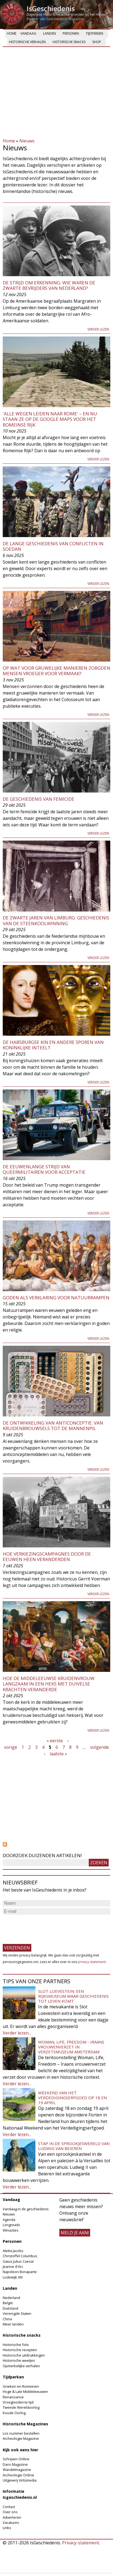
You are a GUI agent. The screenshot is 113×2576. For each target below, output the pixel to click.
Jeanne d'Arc (13, 2266)
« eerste (55, 1741)
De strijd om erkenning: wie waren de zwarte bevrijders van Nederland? (49, 285)
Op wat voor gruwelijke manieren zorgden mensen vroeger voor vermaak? (56, 671)
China (7, 2318)
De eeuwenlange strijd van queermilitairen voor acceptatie (44, 1169)
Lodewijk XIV (13, 2277)
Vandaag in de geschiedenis (26, 2208)
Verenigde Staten (17, 2313)
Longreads (11, 2224)
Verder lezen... (17, 2033)
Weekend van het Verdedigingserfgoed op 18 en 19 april (72, 2097)
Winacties (11, 2230)
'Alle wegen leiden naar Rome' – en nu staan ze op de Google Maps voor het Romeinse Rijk (50, 419)
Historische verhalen (27, 42)
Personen (71, 33)
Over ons (10, 2511)
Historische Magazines (25, 2423)
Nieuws (27, 141)
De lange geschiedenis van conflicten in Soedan (53, 546)
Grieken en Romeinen (21, 2386)
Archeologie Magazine (21, 2438)
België (8, 2302)
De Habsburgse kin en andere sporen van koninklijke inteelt (53, 1045)
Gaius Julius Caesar (18, 2261)
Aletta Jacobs (13, 2250)
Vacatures (11, 2522)
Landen (49, 33)
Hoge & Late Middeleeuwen (25, 2391)
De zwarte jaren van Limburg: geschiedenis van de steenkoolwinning (56, 920)
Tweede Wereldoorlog (21, 2407)
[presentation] (44, 1926)
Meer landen (13, 2324)
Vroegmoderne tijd (18, 2402)
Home (11, 33)
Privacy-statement (80, 2543)
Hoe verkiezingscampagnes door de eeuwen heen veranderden (47, 1556)
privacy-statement (92, 1961)
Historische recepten (20, 2349)
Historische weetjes (19, 2360)
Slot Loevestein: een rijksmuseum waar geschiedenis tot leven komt (73, 1996)
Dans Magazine (15, 2464)
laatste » (58, 1754)
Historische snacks (69, 42)
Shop (96, 42)
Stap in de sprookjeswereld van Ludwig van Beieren (73, 2146)
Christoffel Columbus (20, 2255)
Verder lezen (98, 329)
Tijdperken (94, 33)
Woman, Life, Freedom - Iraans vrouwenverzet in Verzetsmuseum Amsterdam (71, 2046)
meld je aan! (75, 2233)
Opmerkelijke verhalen (21, 2365)
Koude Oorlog (14, 2412)
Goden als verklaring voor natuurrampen (56, 1297)
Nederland (11, 2297)
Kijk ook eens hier (20, 2449)
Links (7, 2527)
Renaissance (13, 2397)
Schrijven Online (16, 2458)
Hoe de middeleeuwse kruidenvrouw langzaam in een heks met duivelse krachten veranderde (48, 1684)
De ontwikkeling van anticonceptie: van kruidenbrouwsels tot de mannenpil (53, 1425)
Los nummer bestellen (21, 2433)
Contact (9, 2506)
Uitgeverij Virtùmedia (19, 2480)
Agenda (9, 2219)
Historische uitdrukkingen (24, 2355)
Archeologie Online (18, 2475)
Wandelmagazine (17, 2469)
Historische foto (16, 2344)
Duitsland (10, 2308)
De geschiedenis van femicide (38, 799)
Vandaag (28, 33)
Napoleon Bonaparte (20, 2271)
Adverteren (12, 2517)
